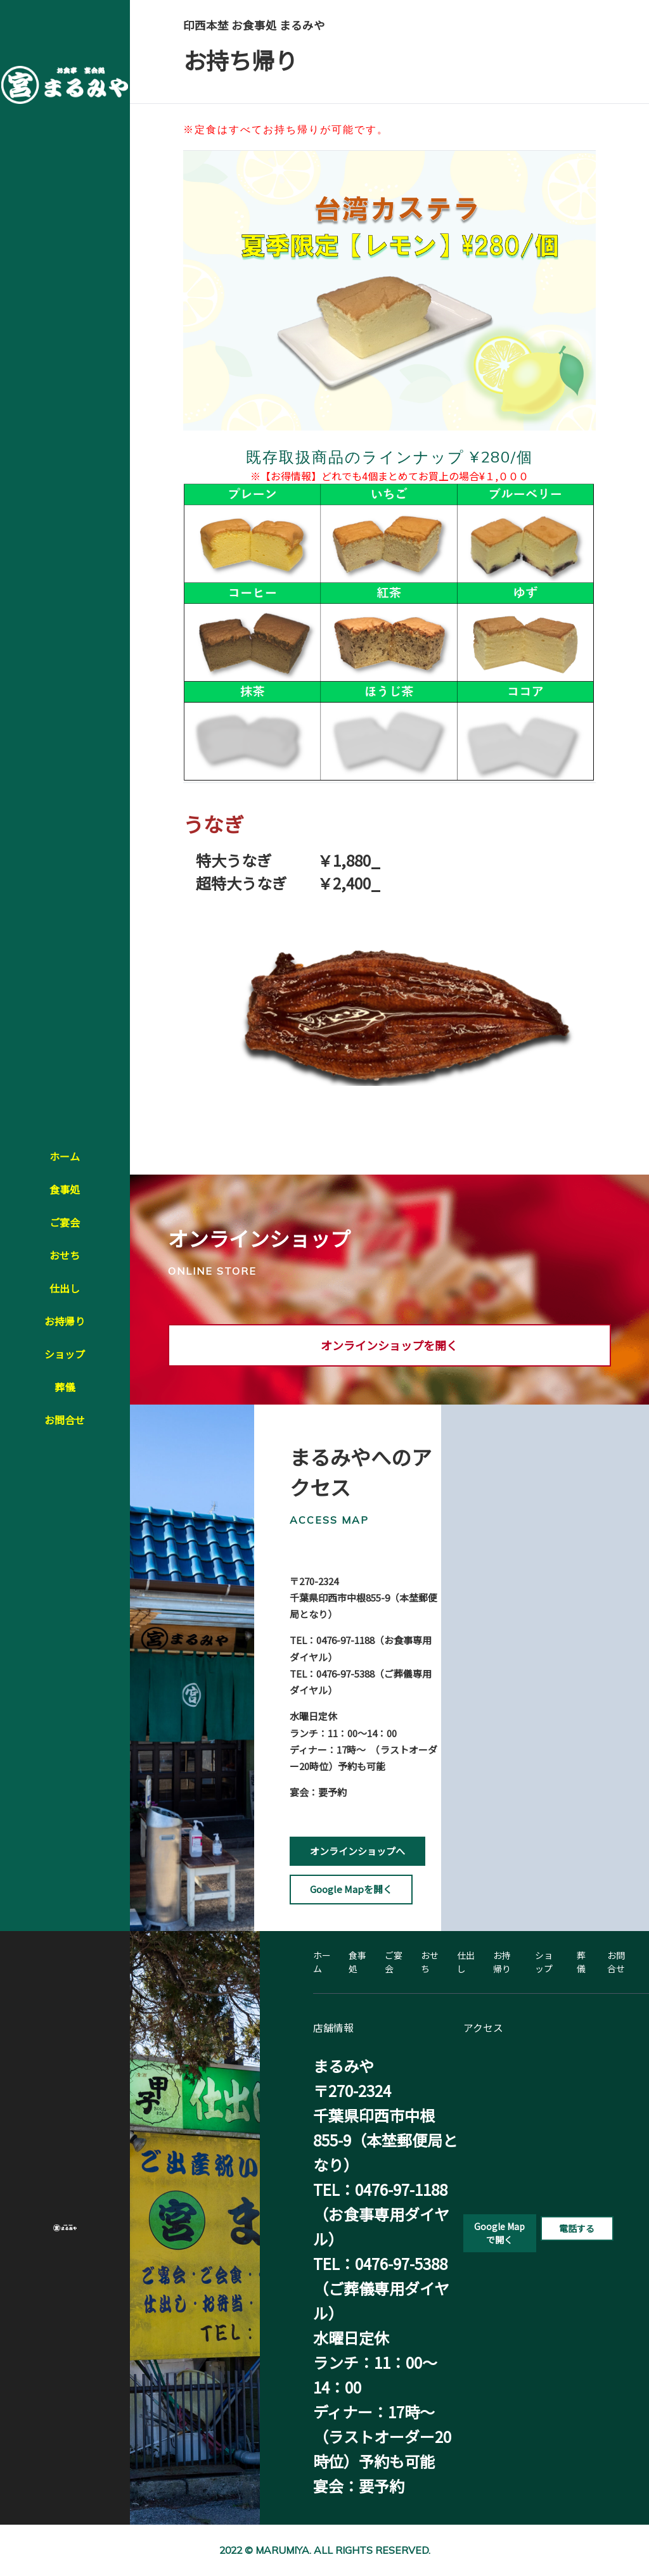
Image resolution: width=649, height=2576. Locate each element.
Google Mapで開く (499, 2233)
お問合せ (64, 1419)
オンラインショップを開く (389, 1345)
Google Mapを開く (351, 1889)
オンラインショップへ (357, 1851)
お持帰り (64, 1321)
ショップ (64, 1353)
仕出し (64, 1288)
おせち (64, 1255)
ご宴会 (64, 1222)
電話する (576, 2228)
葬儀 (65, 1386)
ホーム (64, 1156)
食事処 (64, 1189)
